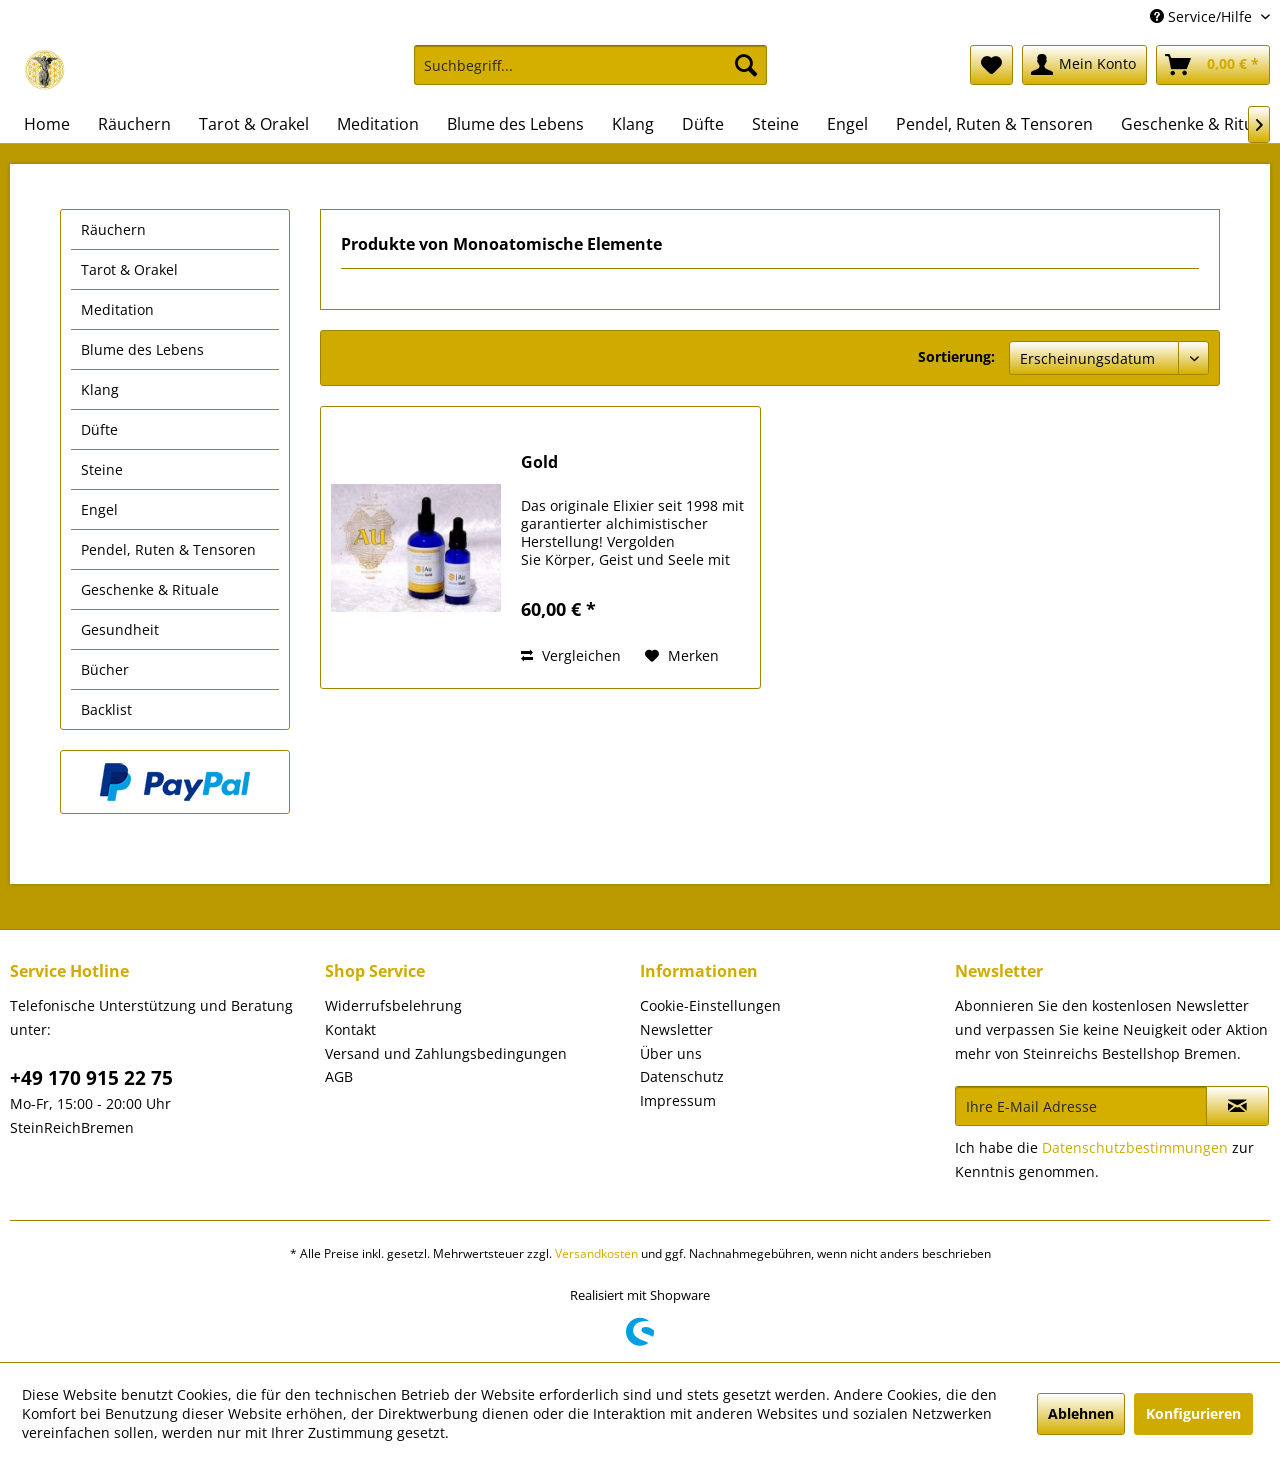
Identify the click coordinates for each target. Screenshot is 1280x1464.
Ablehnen (1081, 1413)
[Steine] (775, 124)
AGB (339, 1076)
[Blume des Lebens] (515, 124)
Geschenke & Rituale (150, 589)
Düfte (99, 429)
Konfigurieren (1193, 1413)
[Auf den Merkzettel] (682, 656)
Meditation (117, 309)
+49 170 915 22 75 (91, 1078)
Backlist (106, 709)
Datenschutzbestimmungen (1135, 1147)
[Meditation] (378, 124)
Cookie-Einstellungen (710, 1005)
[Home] (47, 124)
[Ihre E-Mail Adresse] (1081, 1106)
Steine (102, 469)
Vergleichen (571, 655)
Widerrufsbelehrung (393, 1005)
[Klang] (633, 124)
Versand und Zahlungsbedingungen (446, 1053)
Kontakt (350, 1029)
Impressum (678, 1100)
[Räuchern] (134, 124)
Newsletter (676, 1029)
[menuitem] (590, 74)
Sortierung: (956, 356)
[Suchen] (746, 65)
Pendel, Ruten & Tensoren (168, 549)
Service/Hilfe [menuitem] (1203, 16)
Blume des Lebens (142, 349)
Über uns (671, 1053)
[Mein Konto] (1084, 65)
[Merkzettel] (991, 65)
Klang (100, 389)
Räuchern (113, 229)
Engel (99, 509)
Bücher (105, 669)
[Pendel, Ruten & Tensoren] (994, 124)
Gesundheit (120, 629)
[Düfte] (703, 124)
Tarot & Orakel (129, 269)
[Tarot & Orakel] (254, 124)
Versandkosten (596, 1253)
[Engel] (847, 124)
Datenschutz (682, 1076)
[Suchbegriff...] (590, 65)
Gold (539, 462)
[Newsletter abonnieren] (1237, 1106)
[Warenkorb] (1213, 65)
